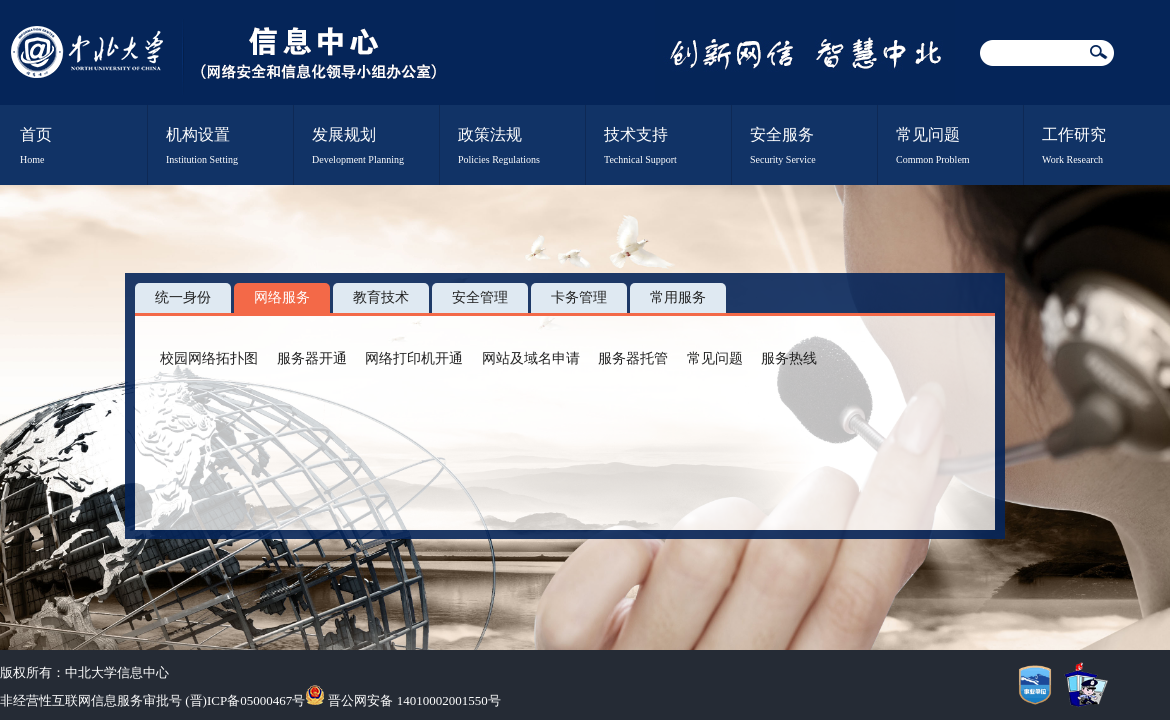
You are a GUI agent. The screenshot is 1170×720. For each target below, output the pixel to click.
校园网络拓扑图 (209, 358)
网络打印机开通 (414, 358)
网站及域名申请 (531, 358)
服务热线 (789, 358)
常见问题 (715, 358)
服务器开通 (312, 358)
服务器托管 (633, 358)
